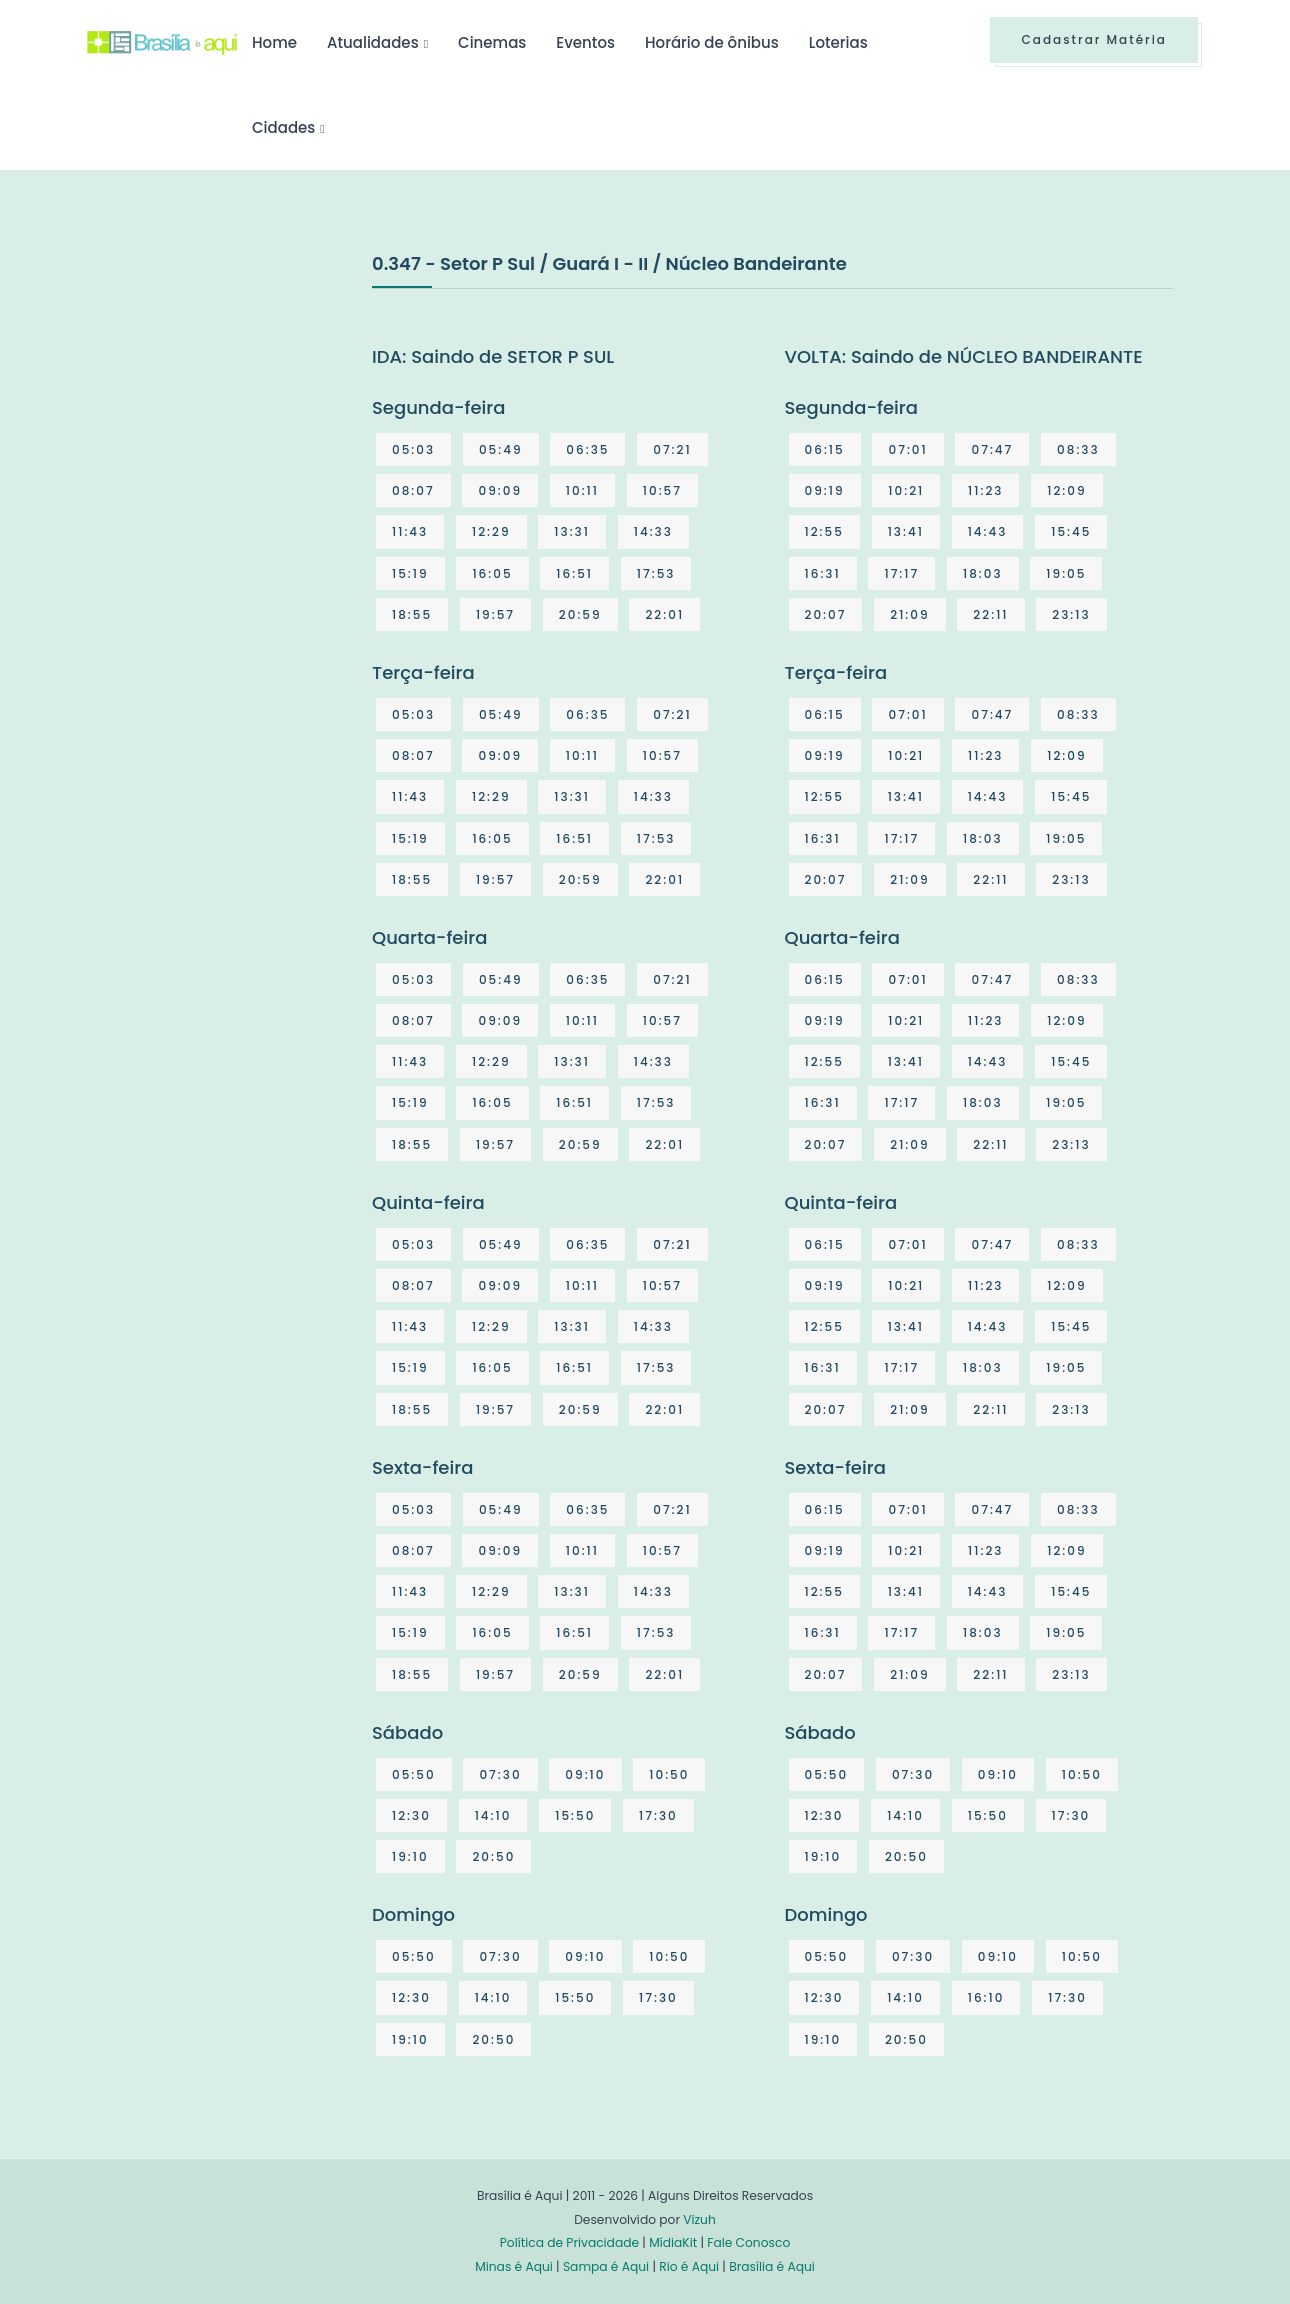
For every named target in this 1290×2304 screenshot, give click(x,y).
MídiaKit (673, 2242)
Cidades (283, 127)
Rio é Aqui (689, 2266)
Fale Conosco (748, 2242)
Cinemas (492, 42)
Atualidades (373, 42)
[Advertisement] (237, 399)
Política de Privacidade (569, 2242)
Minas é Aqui (514, 2266)
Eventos (585, 42)
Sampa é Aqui (606, 2266)
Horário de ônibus (712, 42)
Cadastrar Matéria (1094, 39)
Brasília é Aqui (772, 2266)
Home (274, 42)
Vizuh (699, 2219)
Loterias (838, 42)
